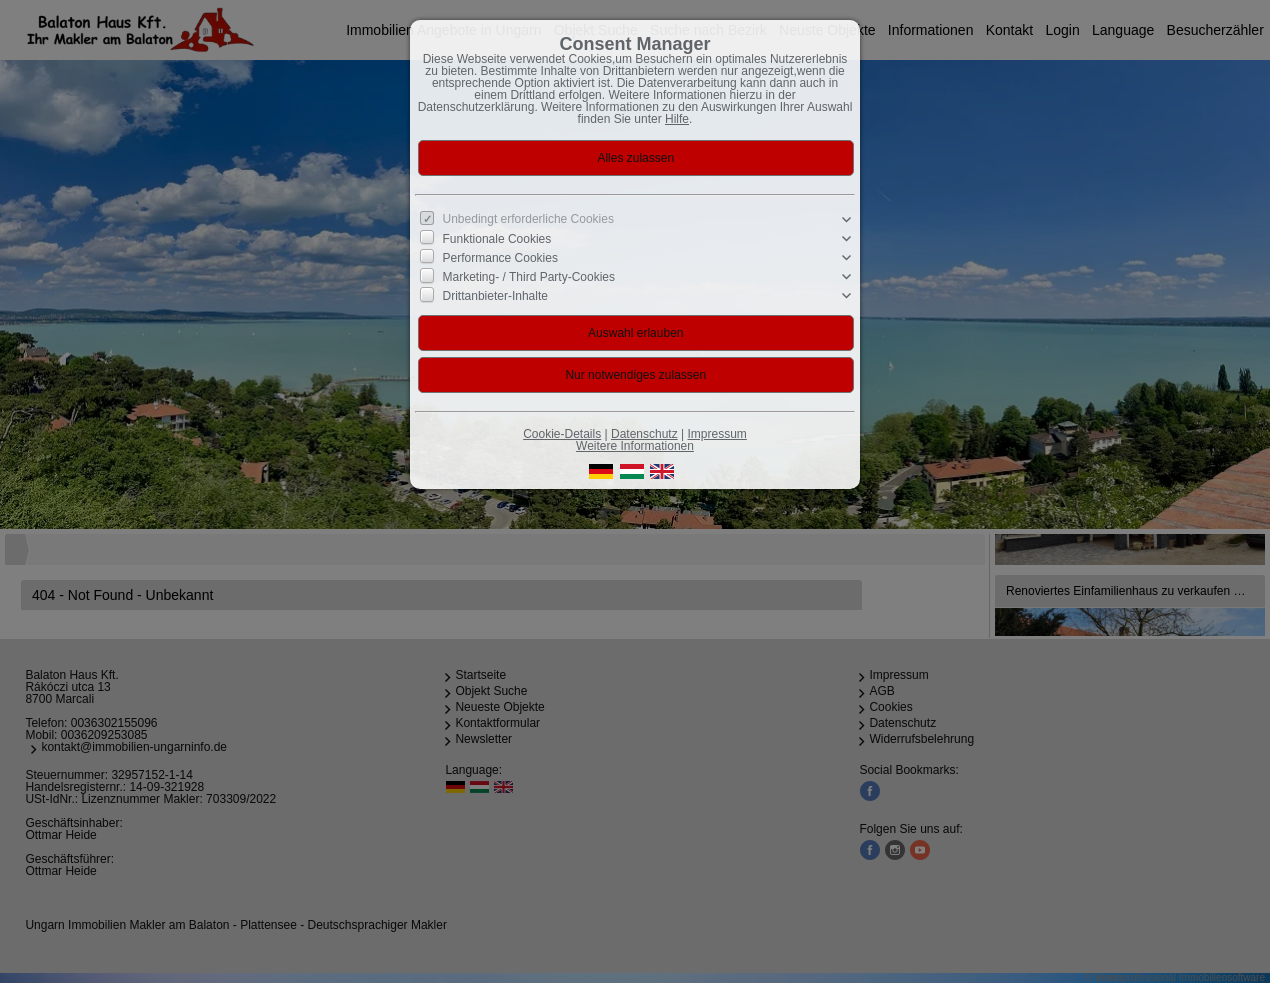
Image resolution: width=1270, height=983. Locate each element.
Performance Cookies (500, 258)
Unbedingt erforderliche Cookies (528, 219)
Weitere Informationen (635, 446)
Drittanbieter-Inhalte (495, 296)
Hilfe (677, 119)
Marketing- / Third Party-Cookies (529, 277)
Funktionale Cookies (497, 239)
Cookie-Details (562, 434)
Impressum (716, 434)
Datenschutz (644, 434)
